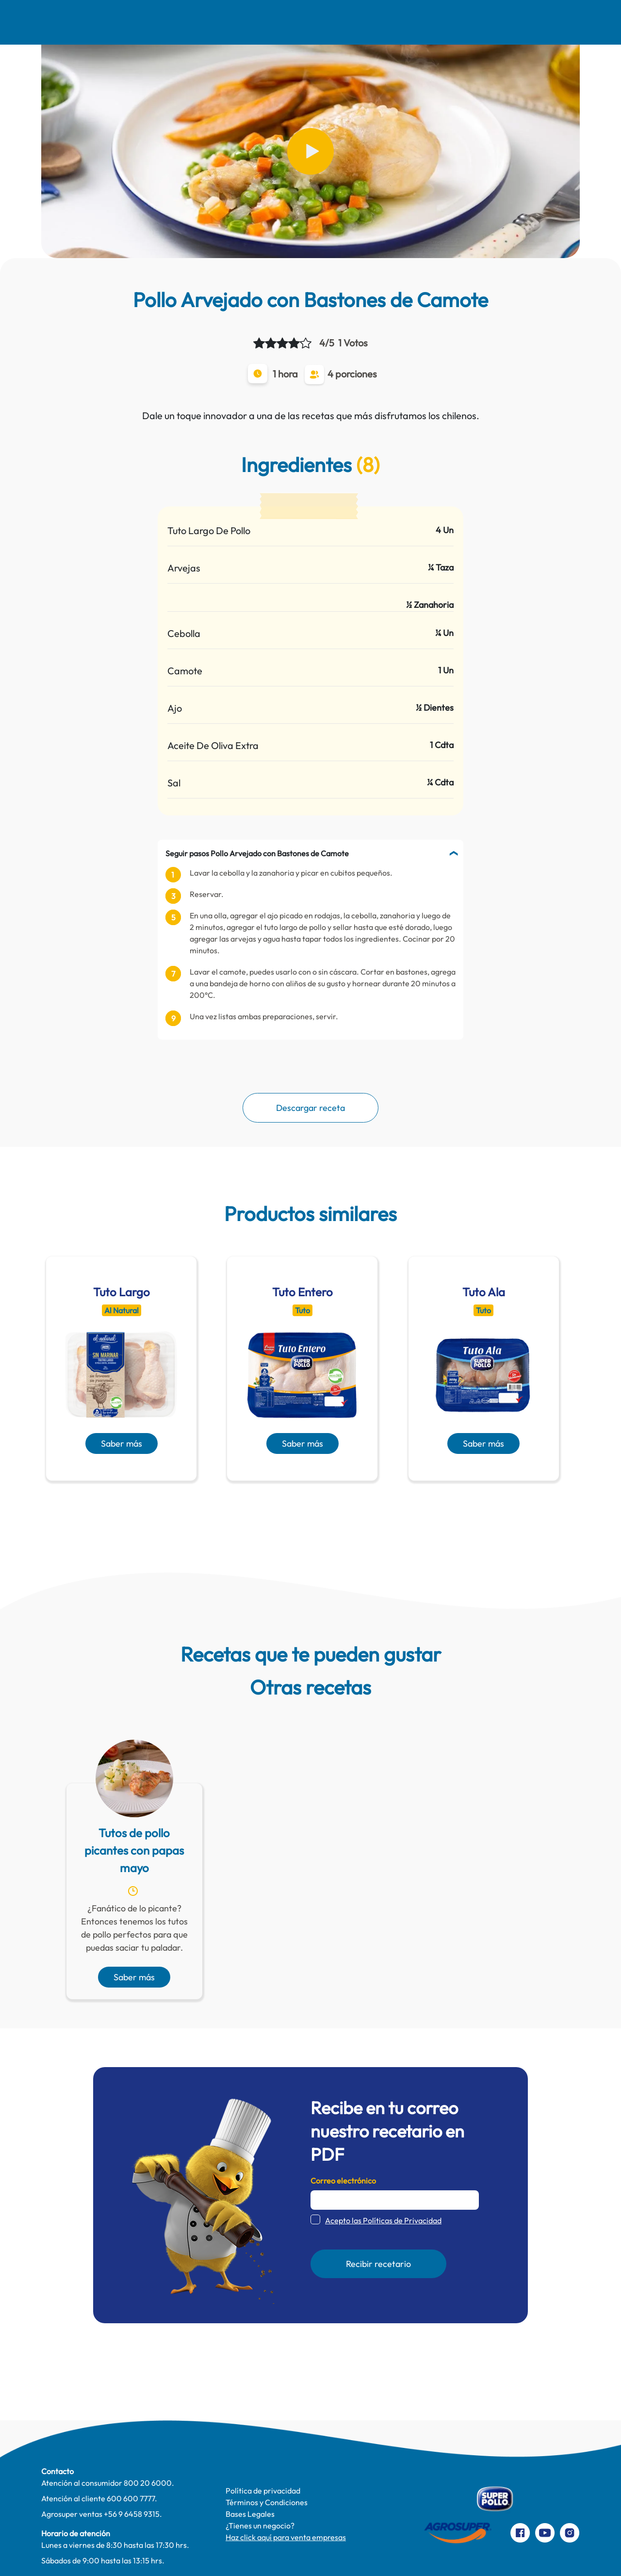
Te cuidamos (352, 22)
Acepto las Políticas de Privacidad (383, 2220)
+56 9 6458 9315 (132, 2514)
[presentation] (296, 1504)
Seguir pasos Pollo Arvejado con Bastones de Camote (257, 853)
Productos (410, 22)
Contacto (464, 22)
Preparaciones (525, 22)
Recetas (160, 22)
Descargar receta (310, 1107)
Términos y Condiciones (267, 2502)
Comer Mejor (217, 22)
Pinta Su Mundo (285, 22)
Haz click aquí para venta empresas (286, 2537)
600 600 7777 (131, 2498)
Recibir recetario (378, 2263)
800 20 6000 (148, 2483)
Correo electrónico (343, 2180)
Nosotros (111, 22)
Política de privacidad (263, 2490)
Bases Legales (250, 2514)
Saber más (121, 1443)
